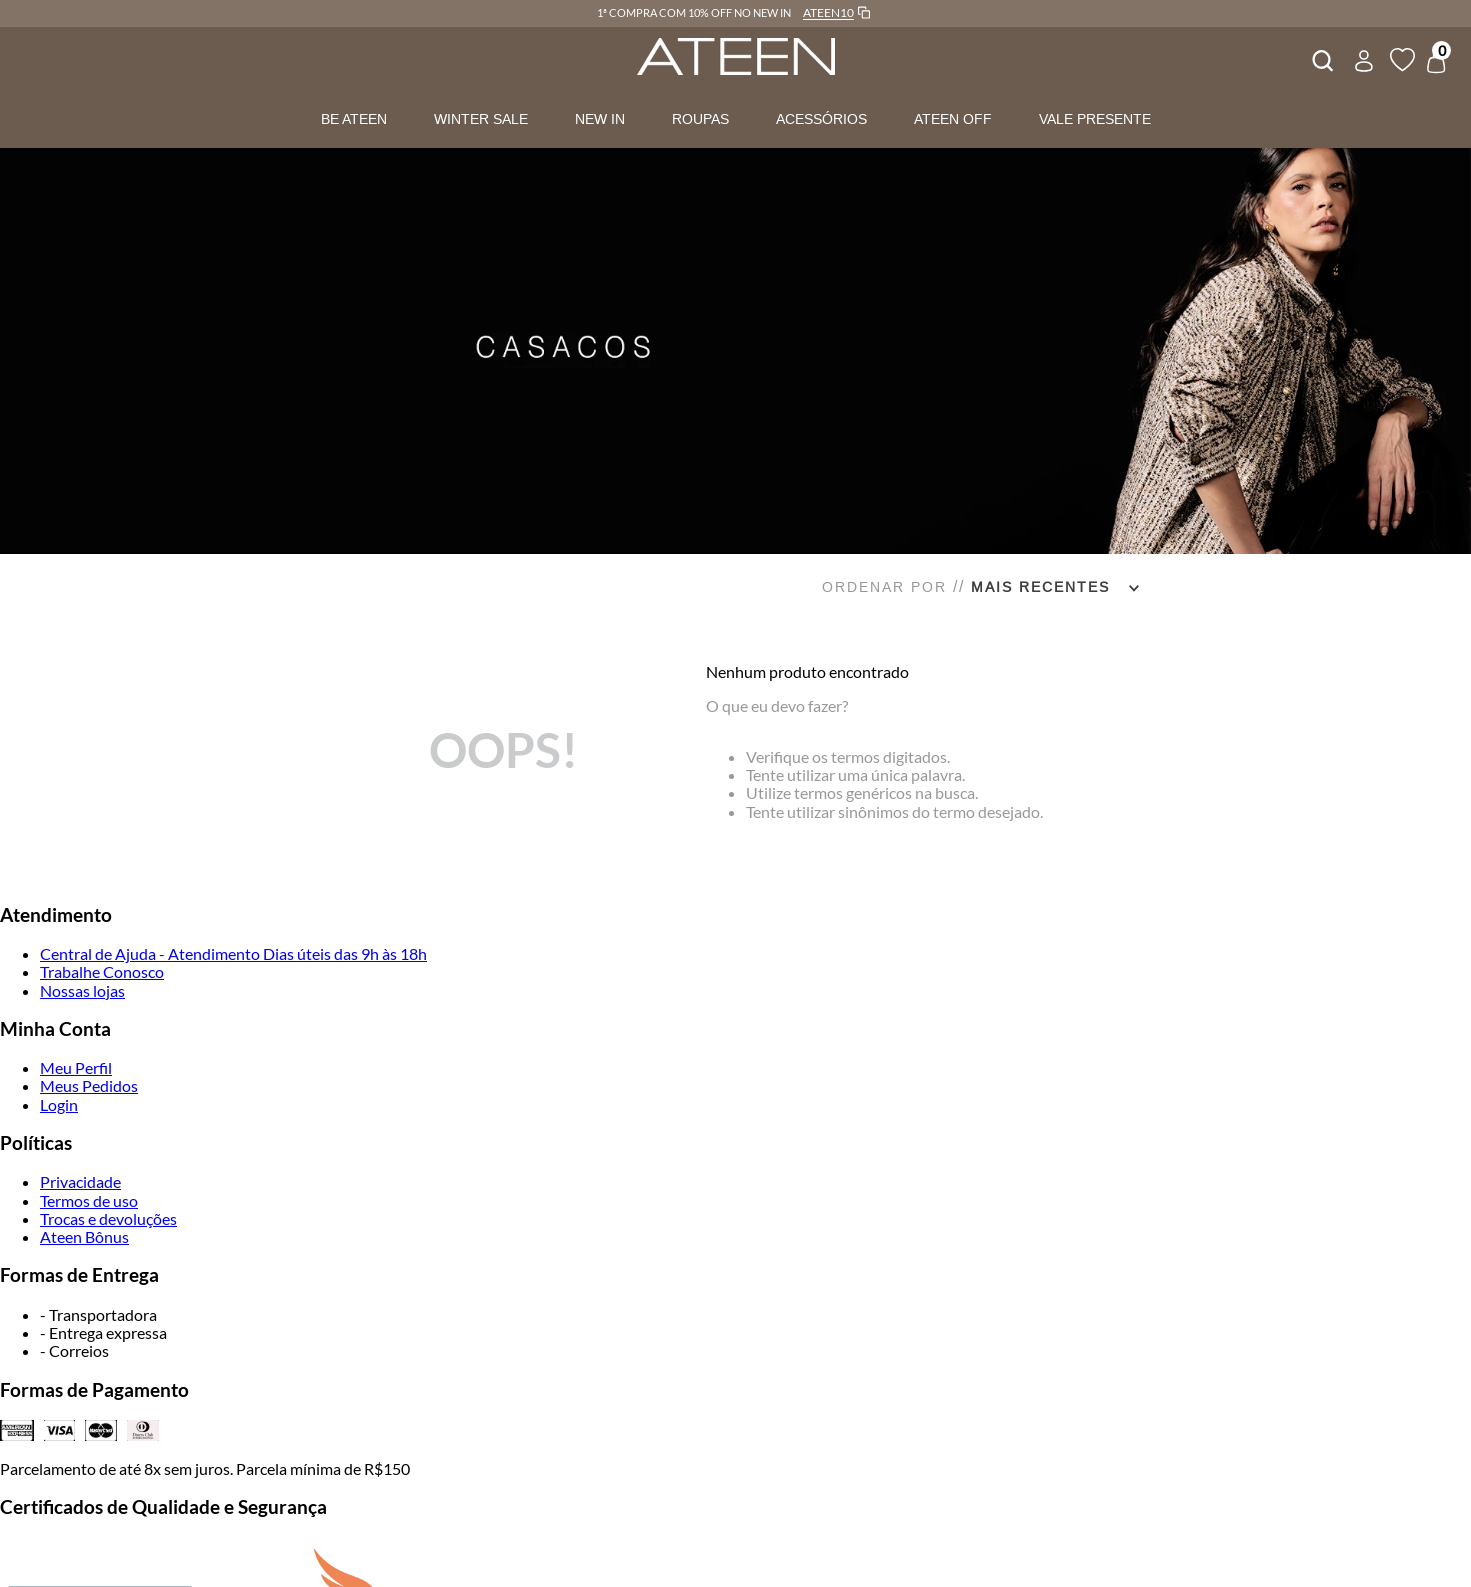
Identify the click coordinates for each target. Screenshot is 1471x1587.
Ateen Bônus (84, 1236)
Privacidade (80, 1181)
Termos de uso (89, 1200)
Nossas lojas (82, 990)
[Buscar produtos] (1321, 58)
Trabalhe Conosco (102, 971)
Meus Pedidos (89, 1085)
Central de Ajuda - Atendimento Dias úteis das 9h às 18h (233, 953)
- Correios (74, 1350)
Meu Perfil (76, 1067)
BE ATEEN (354, 119)
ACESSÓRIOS (821, 119)
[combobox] (1321, 58)
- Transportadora (98, 1314)
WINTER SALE (481, 119)
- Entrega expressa (103, 1332)
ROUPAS (700, 119)
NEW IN (600, 119)
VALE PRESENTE (1095, 119)
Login (59, 1104)
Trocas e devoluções (108, 1218)
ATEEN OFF (953, 119)
